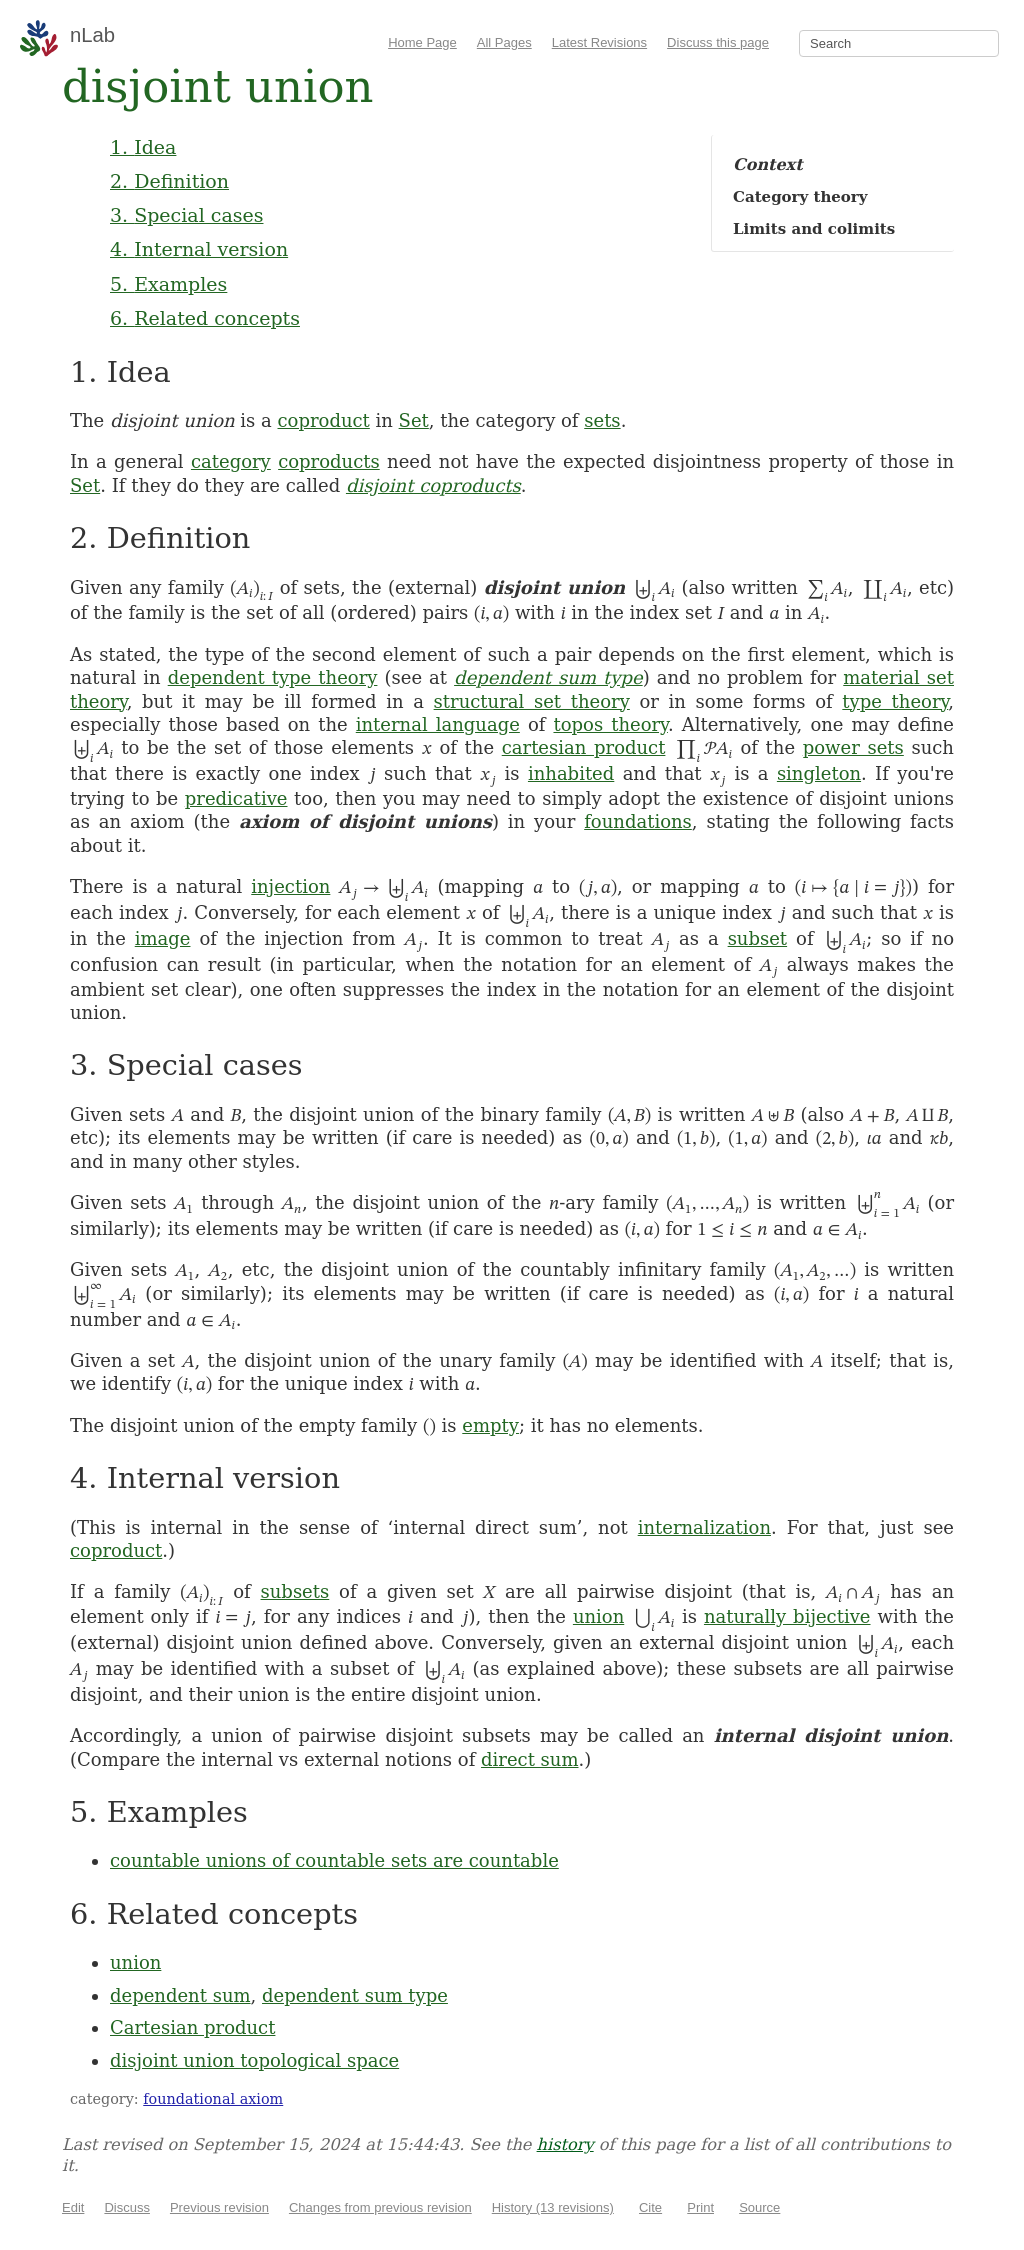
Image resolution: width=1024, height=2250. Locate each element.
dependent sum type (548, 677)
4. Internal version (199, 249)
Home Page (422, 42)
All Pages (504, 42)
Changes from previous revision (380, 2207)
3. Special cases (186, 215)
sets (602, 420)
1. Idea (143, 147)
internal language (438, 724)
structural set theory (532, 701)
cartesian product (584, 747)
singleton (819, 773)
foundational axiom (213, 2099)
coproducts (329, 461)
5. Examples (168, 284)
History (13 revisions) (553, 2207)
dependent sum (180, 1995)
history (565, 2144)
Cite (650, 2207)
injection (290, 886)
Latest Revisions (599, 42)
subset (757, 938)
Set (414, 420)
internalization (704, 1527)
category (231, 461)
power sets (853, 747)
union (598, 1616)
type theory (895, 701)
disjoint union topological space (254, 2060)
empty (490, 1425)
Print (700, 2207)
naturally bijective (787, 1616)
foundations (638, 821)
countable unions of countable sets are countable (334, 1860)
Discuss (127, 2207)
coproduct (324, 420)
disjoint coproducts (433, 485)
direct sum (529, 1759)
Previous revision (219, 2207)
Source (759, 2207)
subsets (295, 1591)
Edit (73, 2207)
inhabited (571, 773)
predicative (236, 798)
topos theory (610, 724)
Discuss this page (718, 42)
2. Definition (169, 181)
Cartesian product (192, 2027)
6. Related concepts (205, 318)
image (163, 938)
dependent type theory (273, 677)
